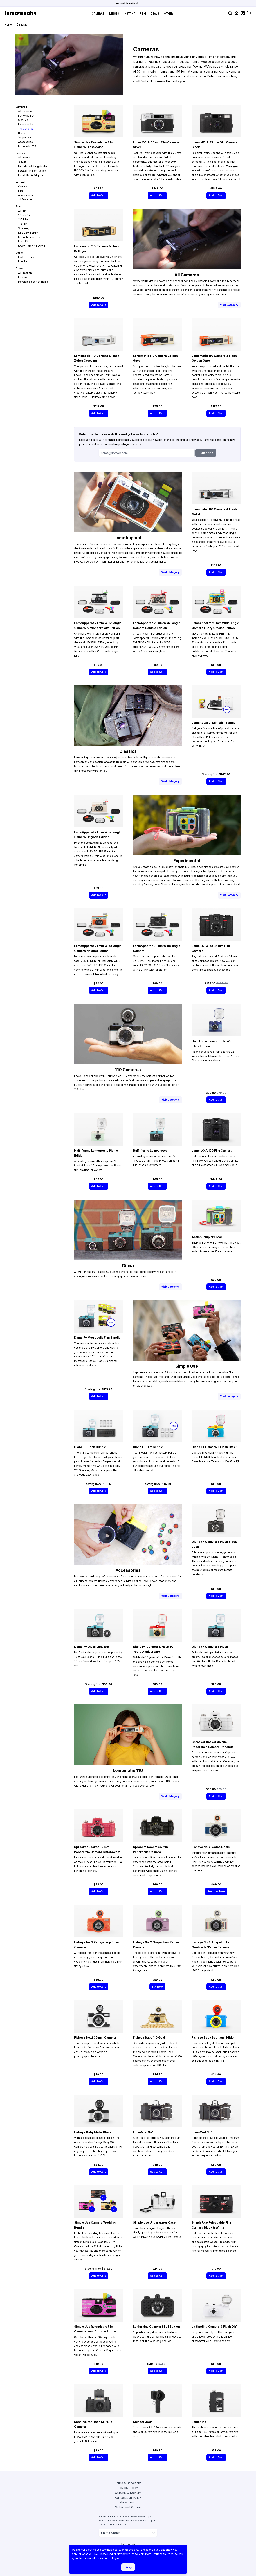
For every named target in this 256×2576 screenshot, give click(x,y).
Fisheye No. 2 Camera (95, 2037)
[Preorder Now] (216, 1891)
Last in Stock (26, 257)
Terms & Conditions (128, 2483)
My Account (128, 2502)
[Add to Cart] (98, 195)
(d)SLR (22, 161)
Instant (129, 13)
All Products (25, 199)
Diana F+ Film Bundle (148, 1447)
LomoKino (199, 2422)
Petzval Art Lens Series (32, 170)
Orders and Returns (128, 2507)
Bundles (23, 261)
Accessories (25, 141)
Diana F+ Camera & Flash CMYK (215, 1447)
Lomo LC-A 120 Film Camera (212, 1150)
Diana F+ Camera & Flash (210, 1647)
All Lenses (24, 157)
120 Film (23, 219)
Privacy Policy (128, 2488)
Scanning (23, 228)
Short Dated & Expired (31, 245)
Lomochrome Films (29, 237)
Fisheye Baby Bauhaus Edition (213, 2037)
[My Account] (237, 13)
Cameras (98, 13)
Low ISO (23, 241)
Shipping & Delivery (128, 2493)
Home (8, 24)
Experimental (25, 124)
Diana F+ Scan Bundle (90, 1447)
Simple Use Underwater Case (154, 2222)
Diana (21, 133)
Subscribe (205, 453)
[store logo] (20, 13)
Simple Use (24, 137)
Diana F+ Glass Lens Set (91, 1647)
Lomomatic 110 (27, 146)
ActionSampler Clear (207, 1237)
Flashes (22, 277)
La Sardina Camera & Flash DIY (214, 2326)
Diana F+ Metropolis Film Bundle (97, 1337)
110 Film (22, 223)
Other (168, 13)
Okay (128, 2567)
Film (143, 13)
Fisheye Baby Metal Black (92, 2132)
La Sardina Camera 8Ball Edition (156, 2326)
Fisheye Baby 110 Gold (149, 2037)
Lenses (114, 13)
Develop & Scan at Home (33, 281)
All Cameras (25, 111)
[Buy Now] (157, 1986)
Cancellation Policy (128, 2497)
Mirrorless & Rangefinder (32, 166)
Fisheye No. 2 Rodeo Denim (211, 1847)
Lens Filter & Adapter (30, 175)
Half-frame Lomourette (150, 1150)
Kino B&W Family (28, 232)
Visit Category (229, 304)
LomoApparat (26, 115)
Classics (23, 120)
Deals (155, 13)
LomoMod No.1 (143, 2132)
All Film (22, 210)
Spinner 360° (142, 2422)
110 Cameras (25, 128)
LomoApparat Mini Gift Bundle (213, 722)
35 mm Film (24, 215)
